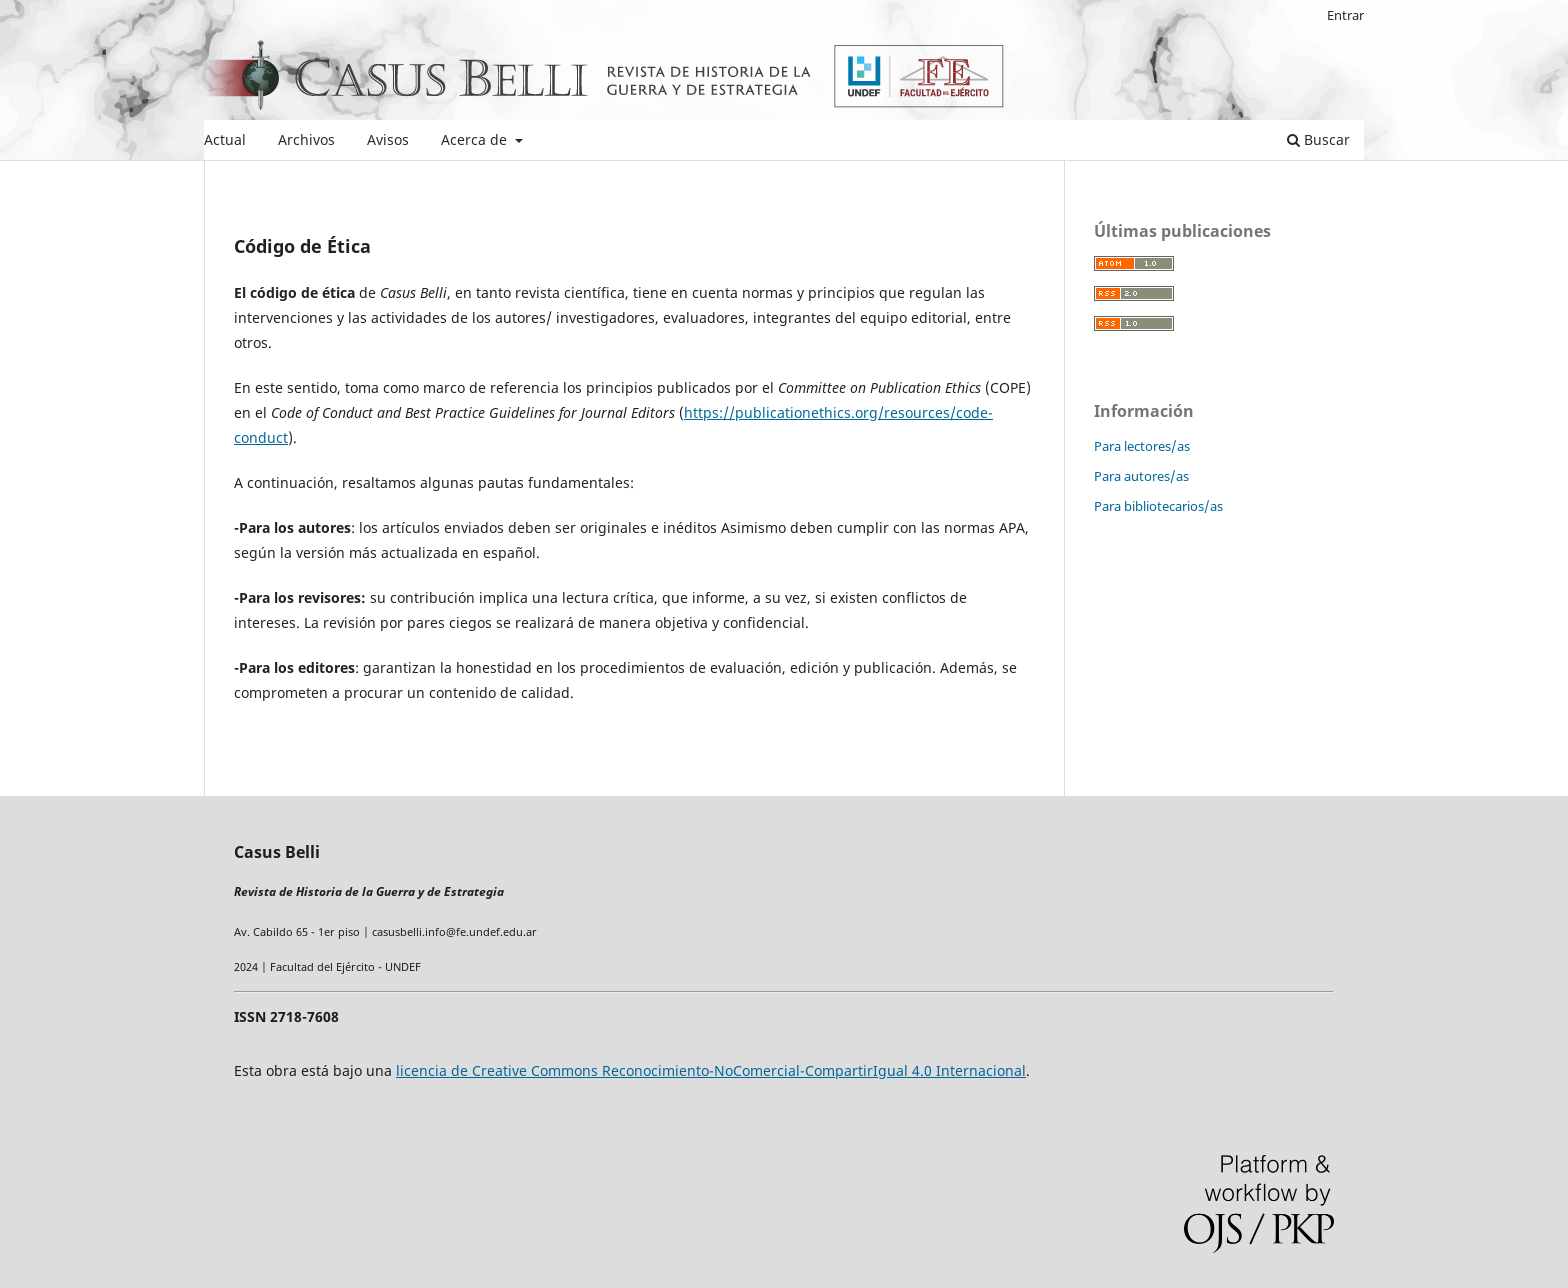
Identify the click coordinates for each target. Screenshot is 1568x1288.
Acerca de (476, 139)
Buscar (1318, 139)
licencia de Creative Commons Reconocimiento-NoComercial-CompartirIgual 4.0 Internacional (711, 1070)
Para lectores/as (1142, 446)
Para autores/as (1141, 476)
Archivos (306, 139)
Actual (225, 139)
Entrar (1345, 15)
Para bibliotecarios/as (1158, 506)
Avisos (388, 139)
